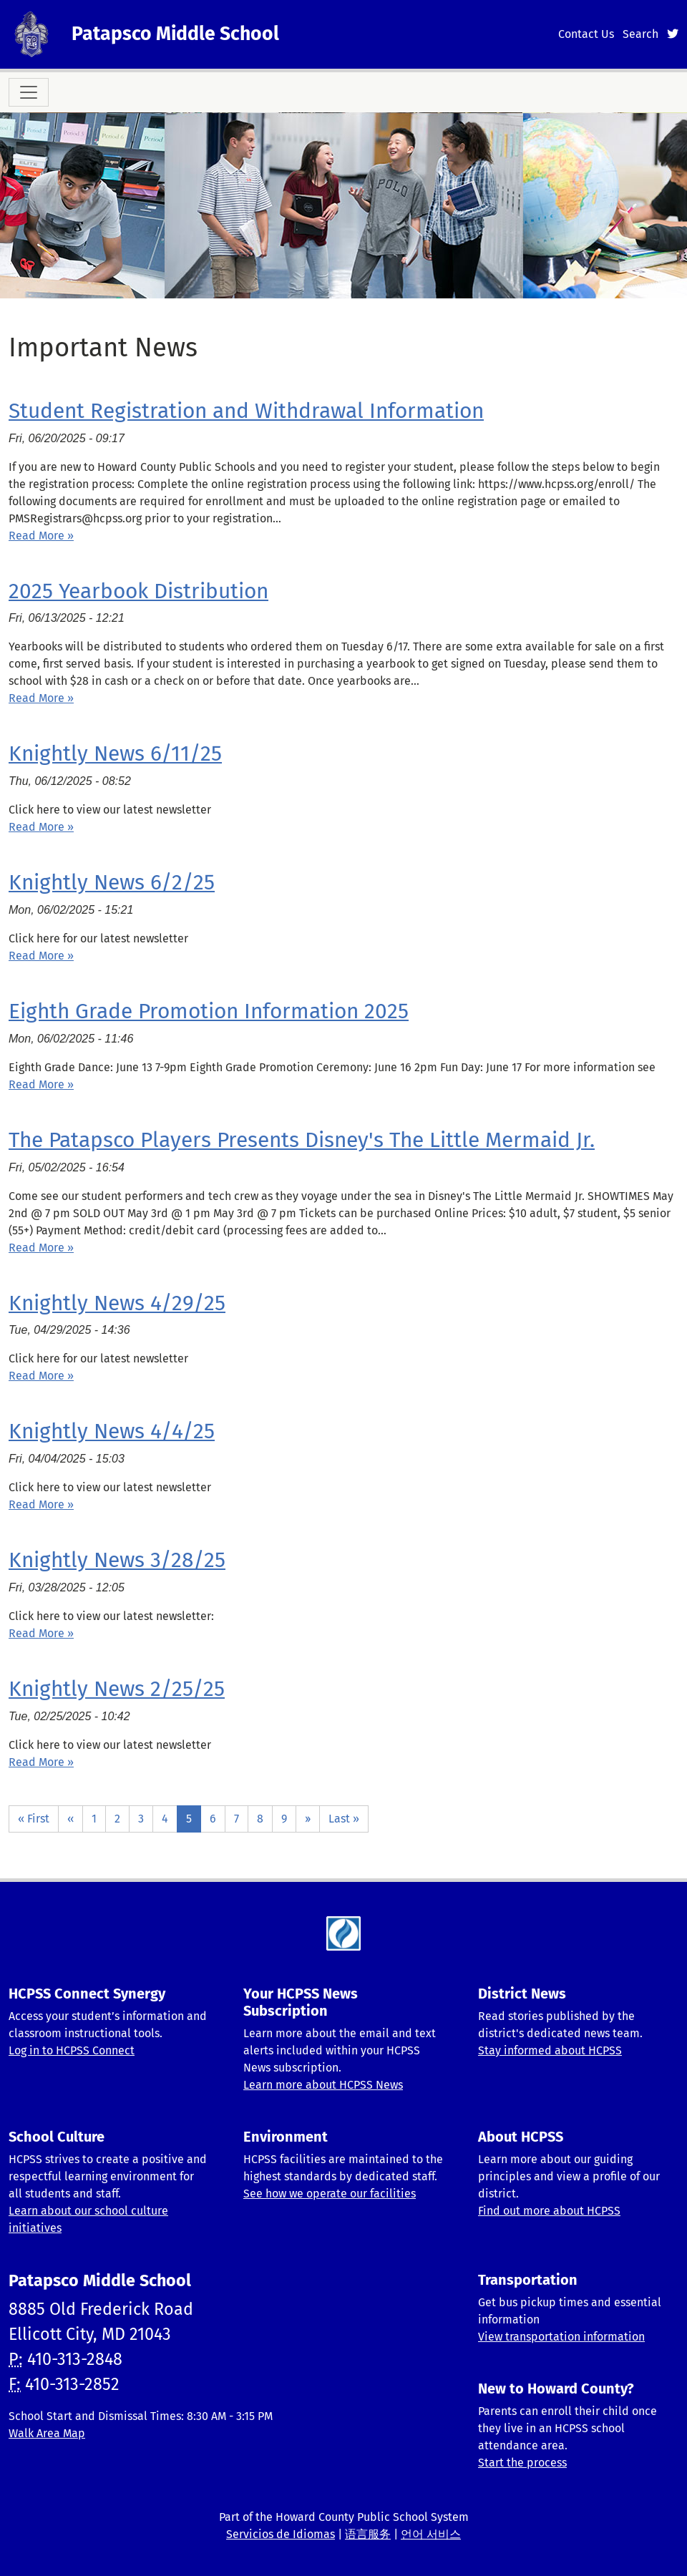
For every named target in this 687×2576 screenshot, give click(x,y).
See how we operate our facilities (329, 2193)
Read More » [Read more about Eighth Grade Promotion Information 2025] (41, 1084)
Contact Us (586, 34)
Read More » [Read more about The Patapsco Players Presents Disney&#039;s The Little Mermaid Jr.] (41, 1247)
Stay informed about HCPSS (550, 2050)
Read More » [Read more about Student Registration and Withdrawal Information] (41, 535)
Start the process (522, 2462)
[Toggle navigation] (29, 92)
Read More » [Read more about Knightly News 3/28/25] (41, 1633)
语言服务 (368, 2534)
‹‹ (70, 1818)
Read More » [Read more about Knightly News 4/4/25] (41, 1504)
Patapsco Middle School (175, 33)
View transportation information (561, 2336)
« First (33, 1818)
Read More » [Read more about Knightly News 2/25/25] (41, 1762)
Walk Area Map (47, 2433)
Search (640, 34)
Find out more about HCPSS (549, 2211)
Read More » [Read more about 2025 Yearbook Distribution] (41, 698)
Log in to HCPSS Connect (72, 2050)
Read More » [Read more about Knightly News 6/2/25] (41, 955)
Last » (343, 1818)
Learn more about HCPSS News (323, 2085)
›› (308, 1818)
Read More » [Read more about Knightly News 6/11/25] (41, 827)
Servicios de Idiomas (280, 2534)
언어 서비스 (431, 2534)
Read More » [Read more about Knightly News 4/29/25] (41, 1375)
